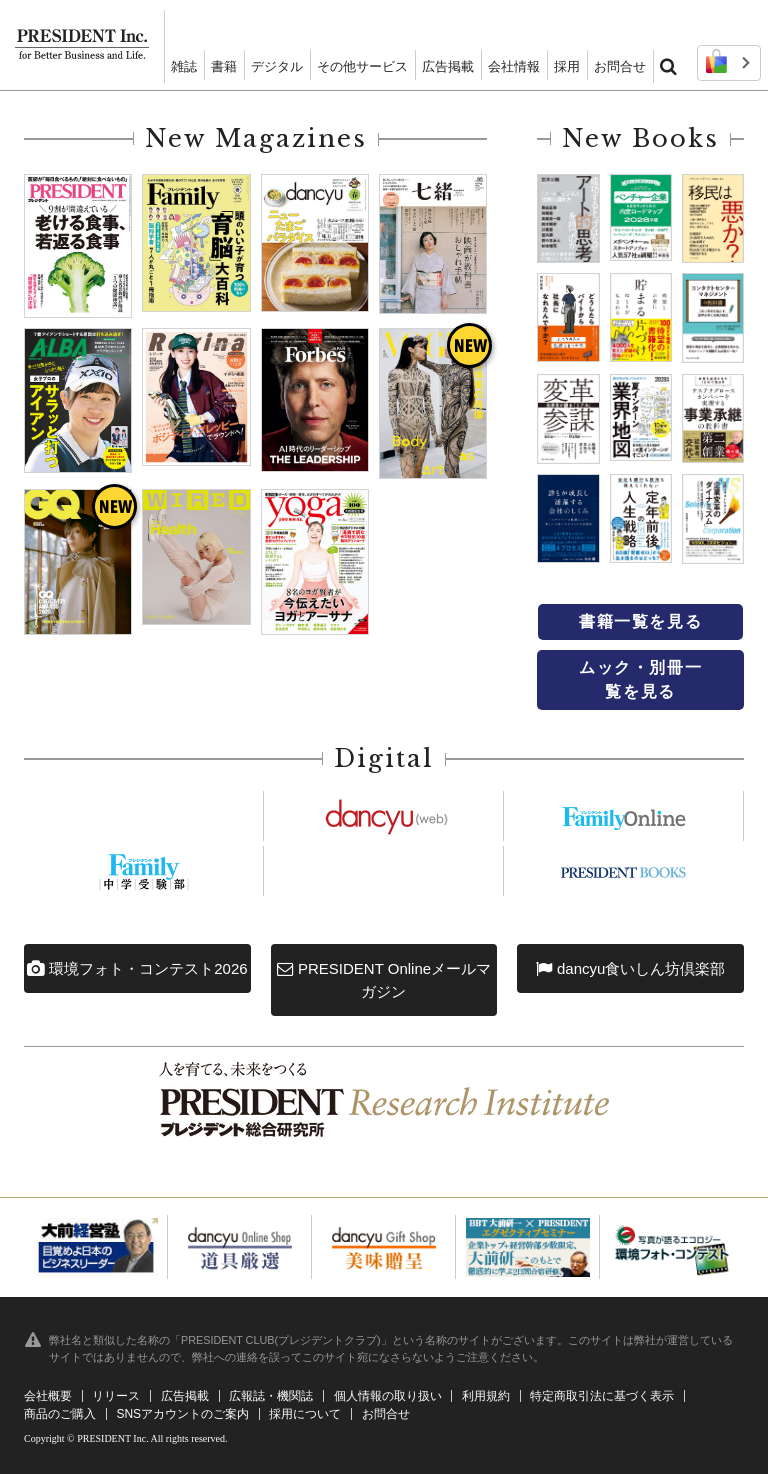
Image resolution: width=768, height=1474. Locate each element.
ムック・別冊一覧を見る (640, 679)
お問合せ (620, 66)
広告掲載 (448, 66)
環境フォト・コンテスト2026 (137, 969)
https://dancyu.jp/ (384, 816)
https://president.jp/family (624, 816)
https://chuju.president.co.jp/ (144, 871)
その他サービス (362, 66)
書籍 (224, 66)
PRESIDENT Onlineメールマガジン (384, 980)
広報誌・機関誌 (271, 1396)
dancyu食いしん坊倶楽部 (631, 969)
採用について (305, 1414)
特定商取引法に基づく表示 (602, 1396)
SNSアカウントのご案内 (182, 1414)
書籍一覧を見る (640, 621)
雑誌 (184, 66)
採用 (567, 66)
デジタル (277, 66)
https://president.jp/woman (384, 871)
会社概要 (48, 1396)
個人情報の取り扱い (388, 1396)
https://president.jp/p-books (624, 871)
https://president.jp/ (144, 816)
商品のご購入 (60, 1414)
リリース (116, 1396)
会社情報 (514, 66)
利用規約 (486, 1396)
